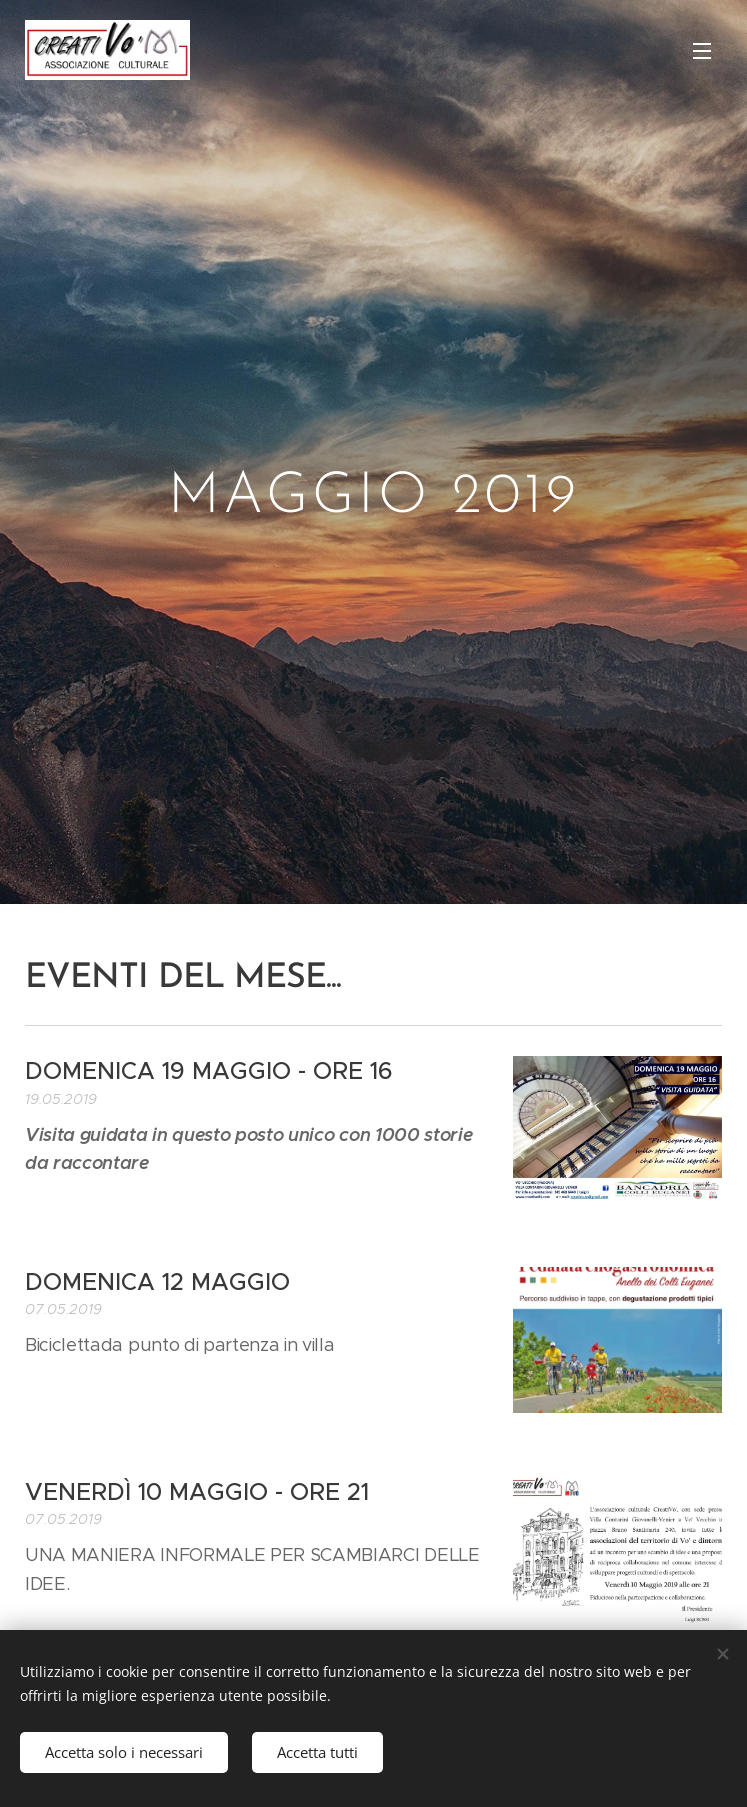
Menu (702, 51)
